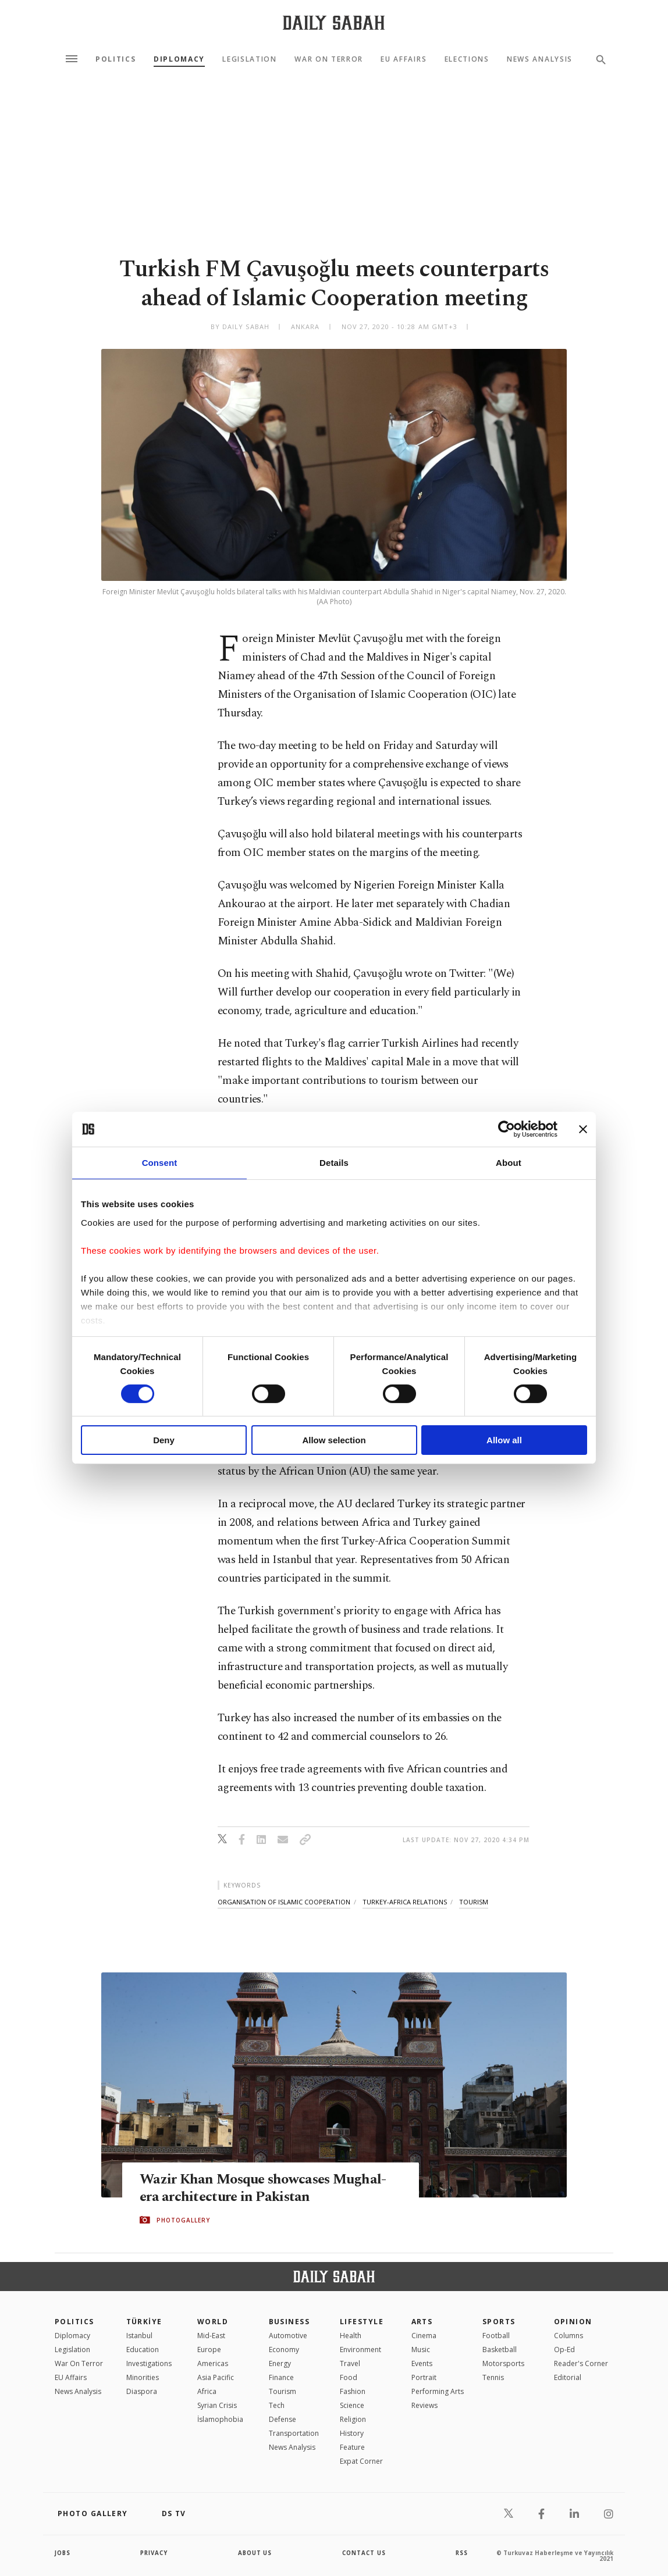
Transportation (294, 2433)
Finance (281, 2377)
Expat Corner (361, 2461)
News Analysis (540, 59)
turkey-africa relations (405, 1901)
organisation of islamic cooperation (284, 1901)
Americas (212, 2363)
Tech (277, 2405)
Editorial (567, 2377)
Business (289, 2322)
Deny (164, 1440)
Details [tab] (334, 1163)
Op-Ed (564, 2349)
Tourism (282, 2391)
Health (350, 2335)
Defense (282, 2419)
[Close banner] (583, 1129)
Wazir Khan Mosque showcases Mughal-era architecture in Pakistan (267, 2188)
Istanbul (139, 2335)
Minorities (142, 2377)
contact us (365, 2553)
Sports (499, 2322)
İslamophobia (220, 2419)
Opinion (573, 2322)
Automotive (288, 2335)
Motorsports (503, 2363)
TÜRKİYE (144, 2322)
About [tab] (508, 1163)
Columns (568, 2335)
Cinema (423, 2335)
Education (142, 2349)
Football (496, 2335)
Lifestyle (361, 2322)
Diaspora (141, 2391)
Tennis (493, 2377)
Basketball (499, 2349)
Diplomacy (179, 59)
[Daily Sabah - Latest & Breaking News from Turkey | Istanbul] (334, 22)
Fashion (352, 2391)
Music (420, 2349)
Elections (467, 59)
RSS (461, 2553)
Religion (353, 2419)
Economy (284, 2349)
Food (348, 2377)
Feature (352, 2447)
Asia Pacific (215, 2377)
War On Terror (328, 59)
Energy (280, 2363)
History (352, 2433)
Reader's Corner (581, 2363)
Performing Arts (437, 2391)
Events (421, 2363)
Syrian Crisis (217, 2405)
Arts (422, 2322)
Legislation (249, 59)
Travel (350, 2363)
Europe (209, 2349)
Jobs (63, 2553)
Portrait (423, 2377)
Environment (360, 2349)
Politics (115, 59)
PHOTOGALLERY (183, 2220)
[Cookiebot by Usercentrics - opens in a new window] (506, 1129)
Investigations (149, 2363)
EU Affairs (404, 59)
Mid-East (211, 2335)
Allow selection (333, 1440)
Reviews (424, 2405)
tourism (473, 1901)
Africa (206, 2391)
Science (352, 2405)
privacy (154, 2553)
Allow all (504, 1440)
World (212, 2322)
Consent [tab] (159, 1163)
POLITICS (74, 2322)
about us (255, 2553)
